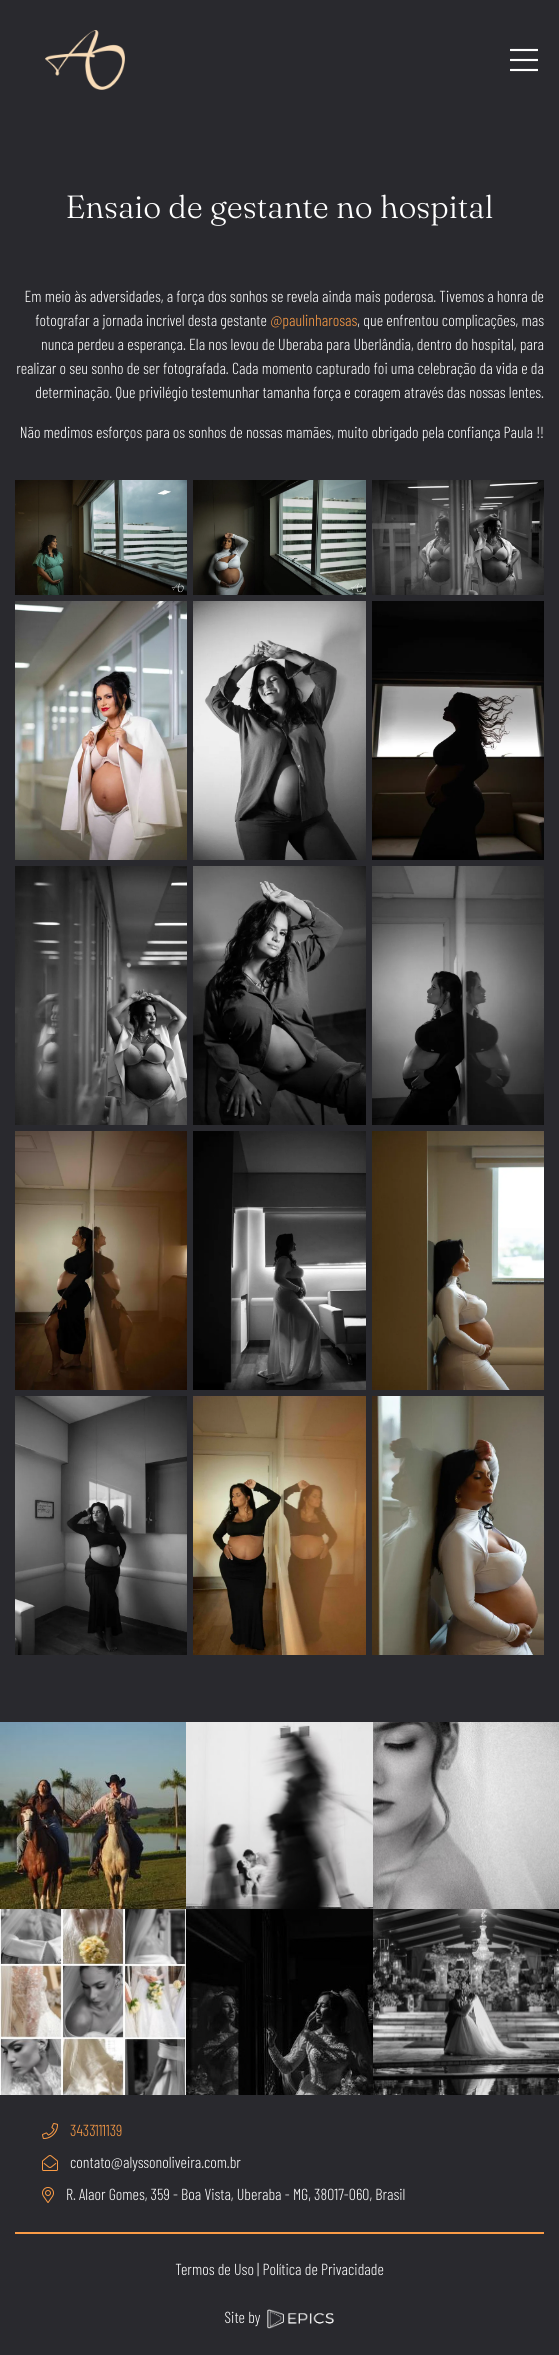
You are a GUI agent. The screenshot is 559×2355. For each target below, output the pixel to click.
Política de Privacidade (322, 2269)
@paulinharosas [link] (313, 320)
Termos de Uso (214, 2269)
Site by (277, 2317)
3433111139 (96, 2130)
